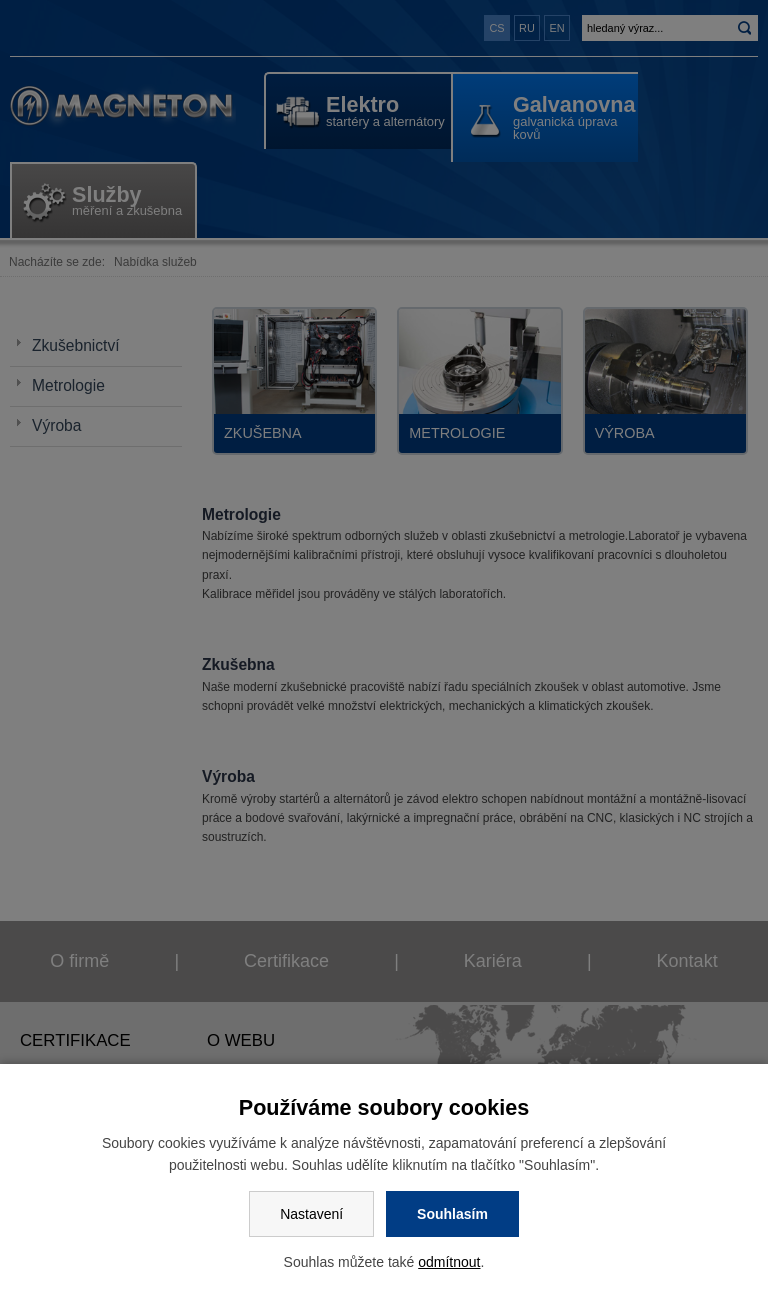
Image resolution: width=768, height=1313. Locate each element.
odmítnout (449, 1262)
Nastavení (311, 1214)
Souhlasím (452, 1214)
